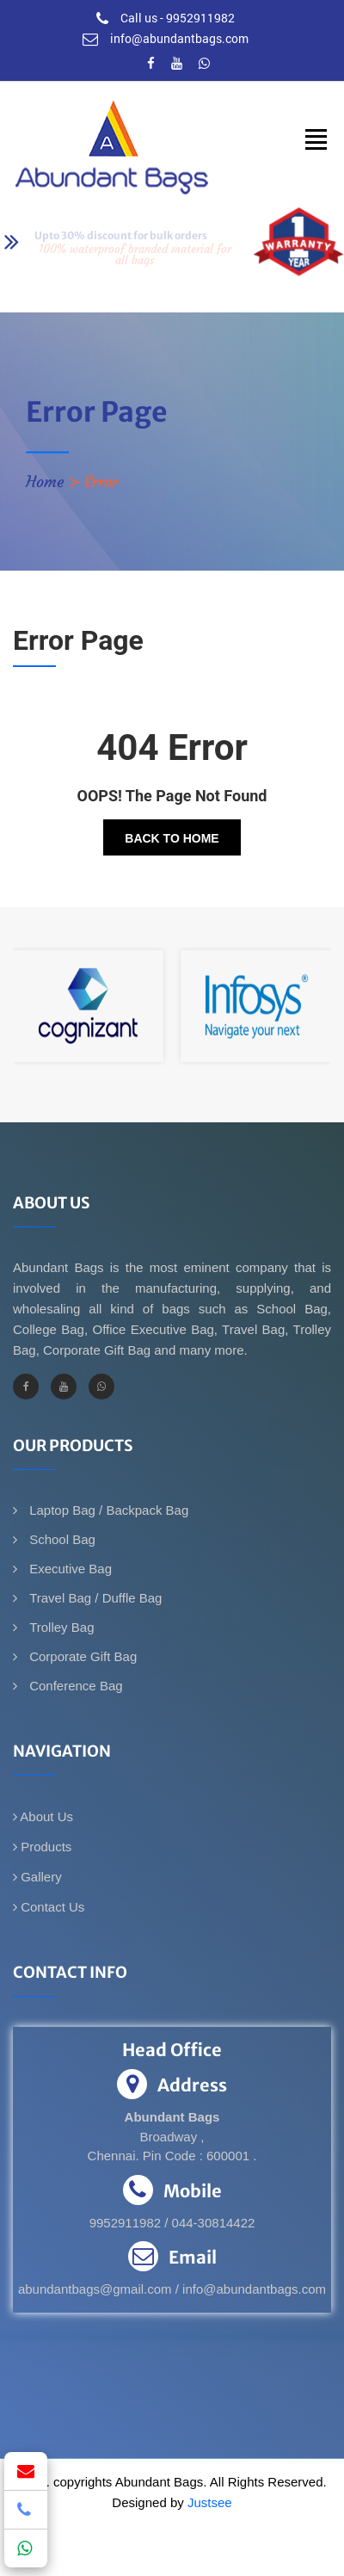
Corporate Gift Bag (81, 1656)
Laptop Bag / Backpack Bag (107, 1510)
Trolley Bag (60, 1627)
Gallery (37, 1876)
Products (42, 1846)
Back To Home (171, 838)
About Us (43, 1816)
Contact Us (48, 1907)
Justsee (209, 2502)
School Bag (60, 1539)
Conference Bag (74, 1685)
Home (45, 481)
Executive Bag (69, 1568)
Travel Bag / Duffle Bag (94, 1598)
